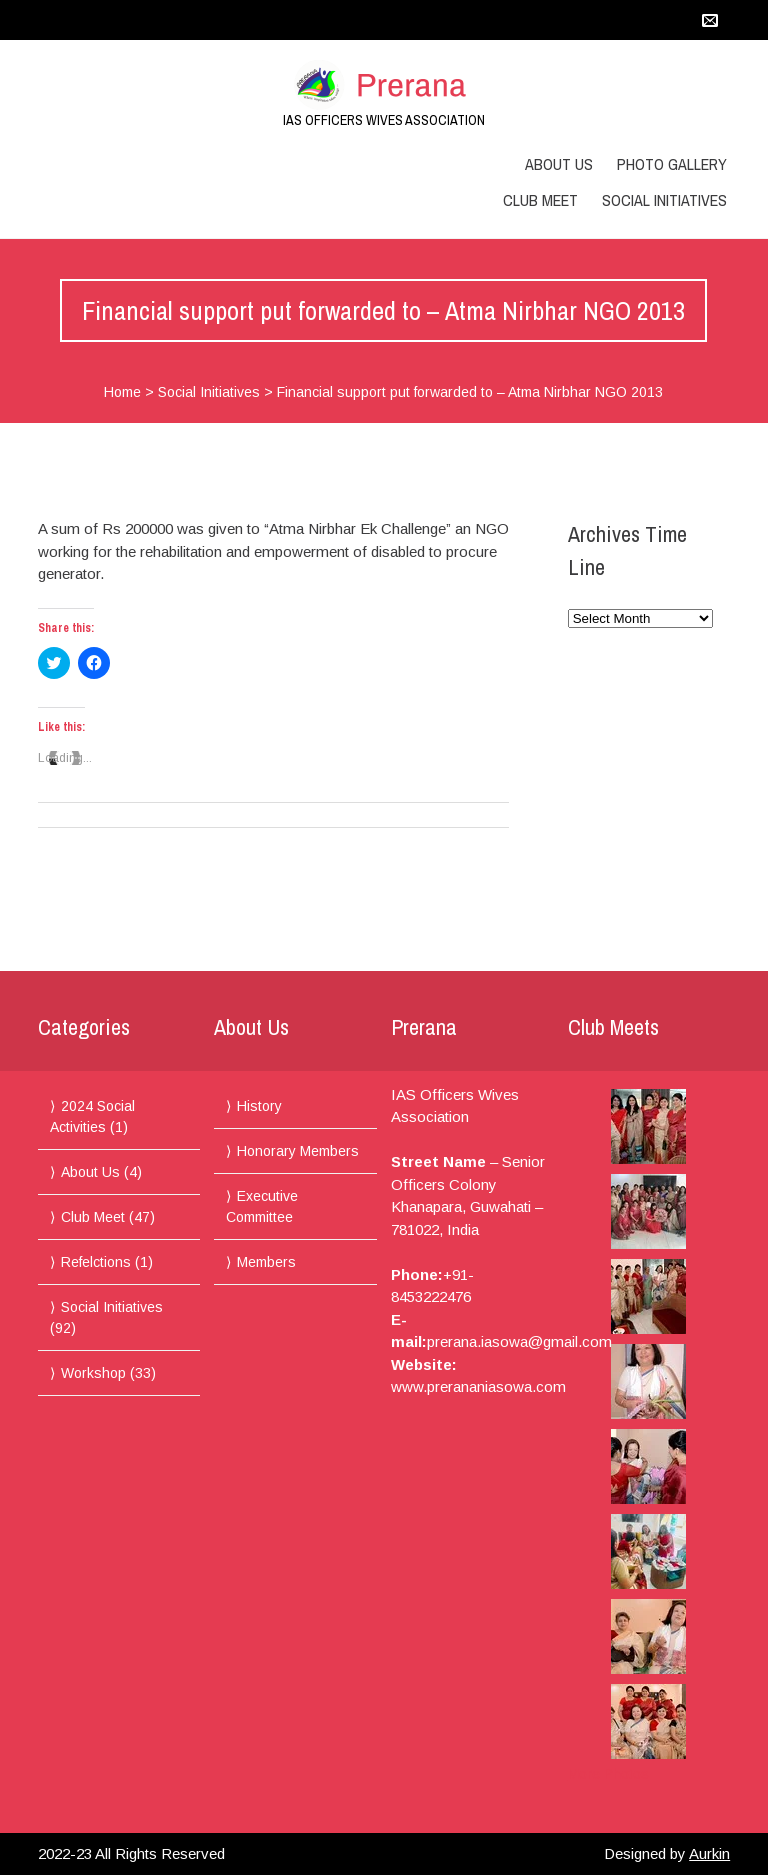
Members (266, 1262)
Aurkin (709, 1853)
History (259, 1106)
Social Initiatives (664, 200)
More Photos (608, 1774)
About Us (559, 164)
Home (122, 392)
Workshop (93, 1373)
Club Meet (540, 200)
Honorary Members (298, 1151)
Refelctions (96, 1262)
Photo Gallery (672, 164)
